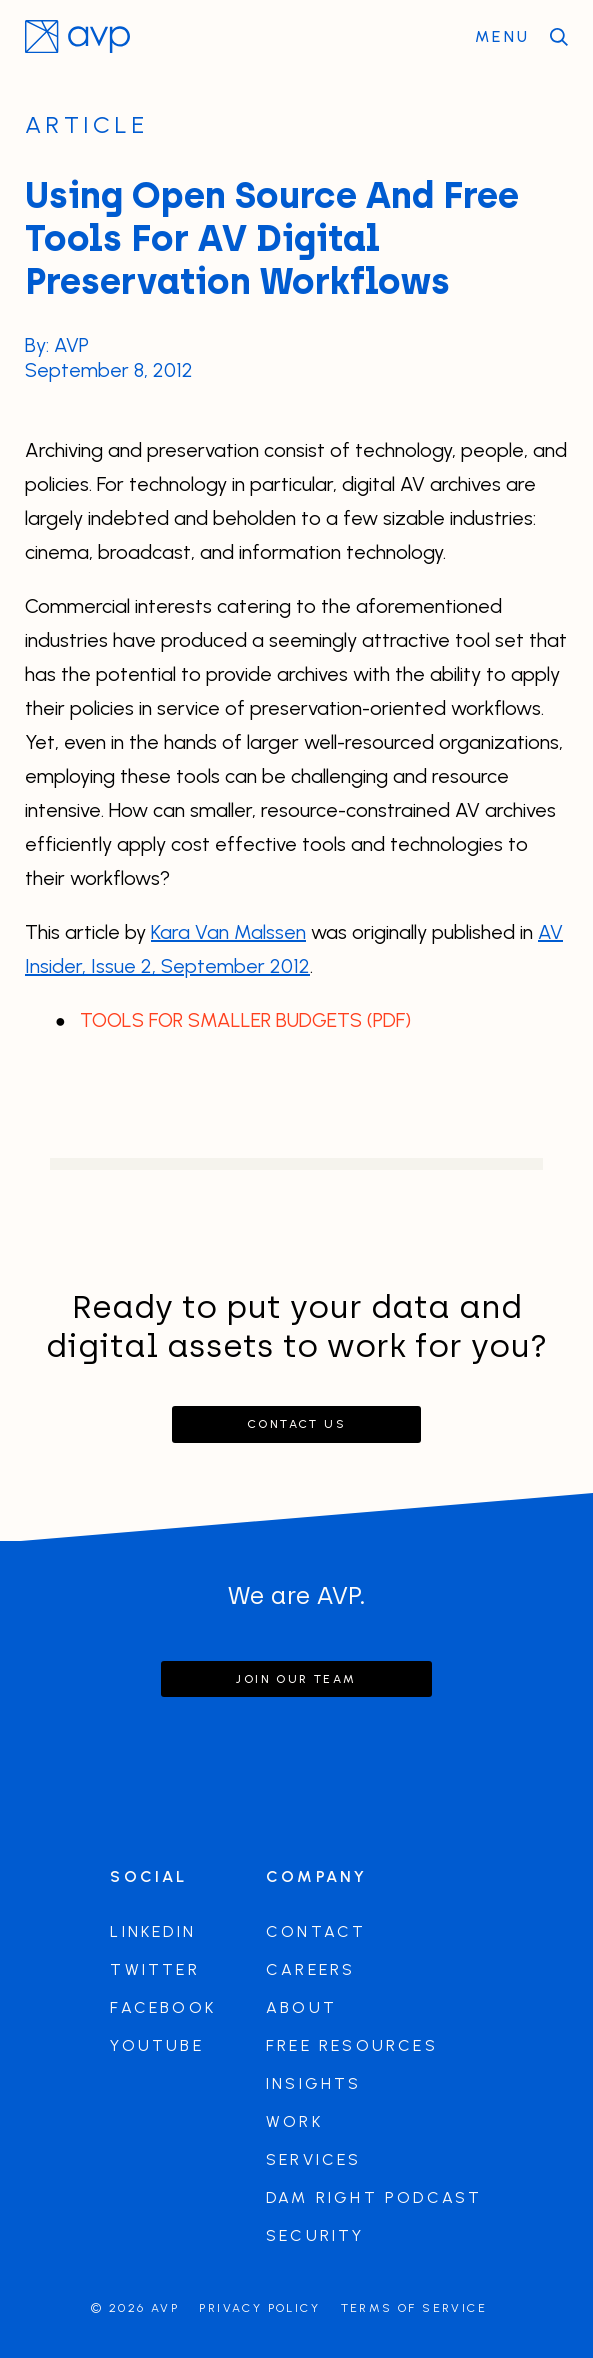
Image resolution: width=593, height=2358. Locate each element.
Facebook (163, 2007)
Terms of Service (414, 2308)
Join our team (296, 1679)
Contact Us (296, 1424)
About (301, 2007)
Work (294, 2121)
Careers (310, 1969)
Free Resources (352, 2045)
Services (314, 2159)
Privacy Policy (259, 2308)
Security (315, 2235)
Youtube (156, 2045)
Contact (316, 1931)
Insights (314, 2083)
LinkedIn (153, 1931)
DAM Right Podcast (374, 2197)
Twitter (154, 1969)
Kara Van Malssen (228, 932)
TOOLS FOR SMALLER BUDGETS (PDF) (245, 1020)
